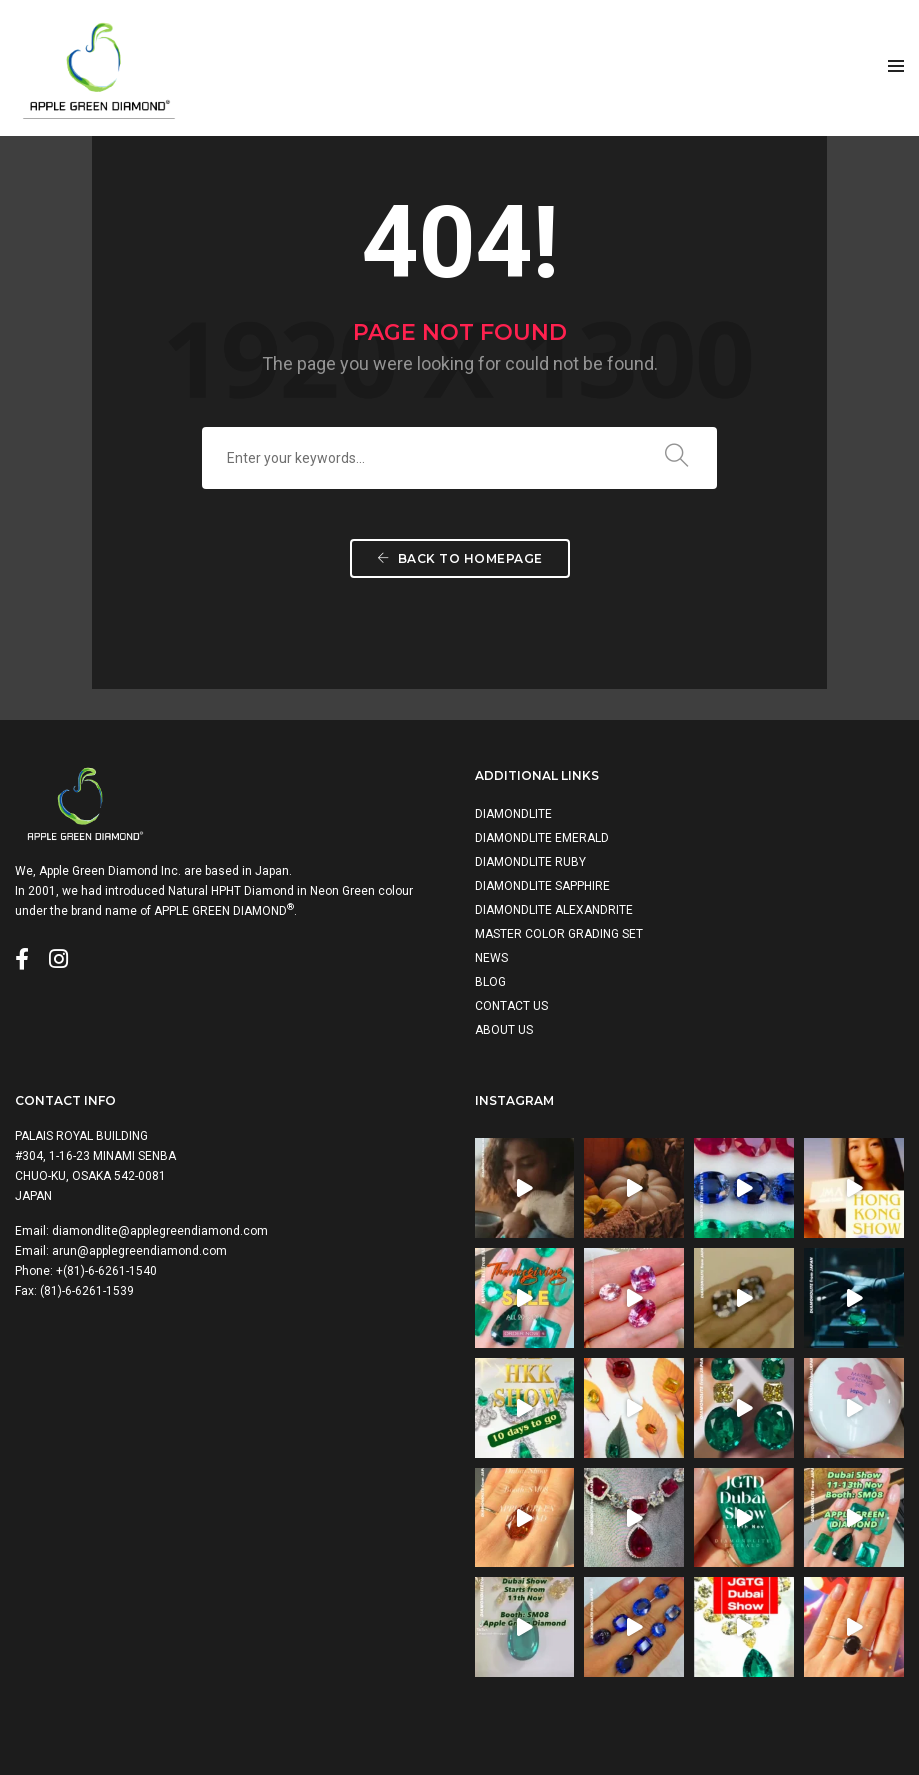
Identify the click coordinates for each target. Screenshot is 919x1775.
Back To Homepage (460, 558)
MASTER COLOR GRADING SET (559, 934)
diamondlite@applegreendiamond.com (160, 1231)
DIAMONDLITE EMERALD (542, 838)
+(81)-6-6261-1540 (106, 1271)
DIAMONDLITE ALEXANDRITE (554, 910)
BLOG (490, 982)
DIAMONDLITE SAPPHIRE (542, 886)
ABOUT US (504, 1030)
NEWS (491, 958)
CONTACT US (511, 1006)
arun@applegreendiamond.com (139, 1251)
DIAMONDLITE (513, 814)
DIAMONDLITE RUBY (530, 862)
